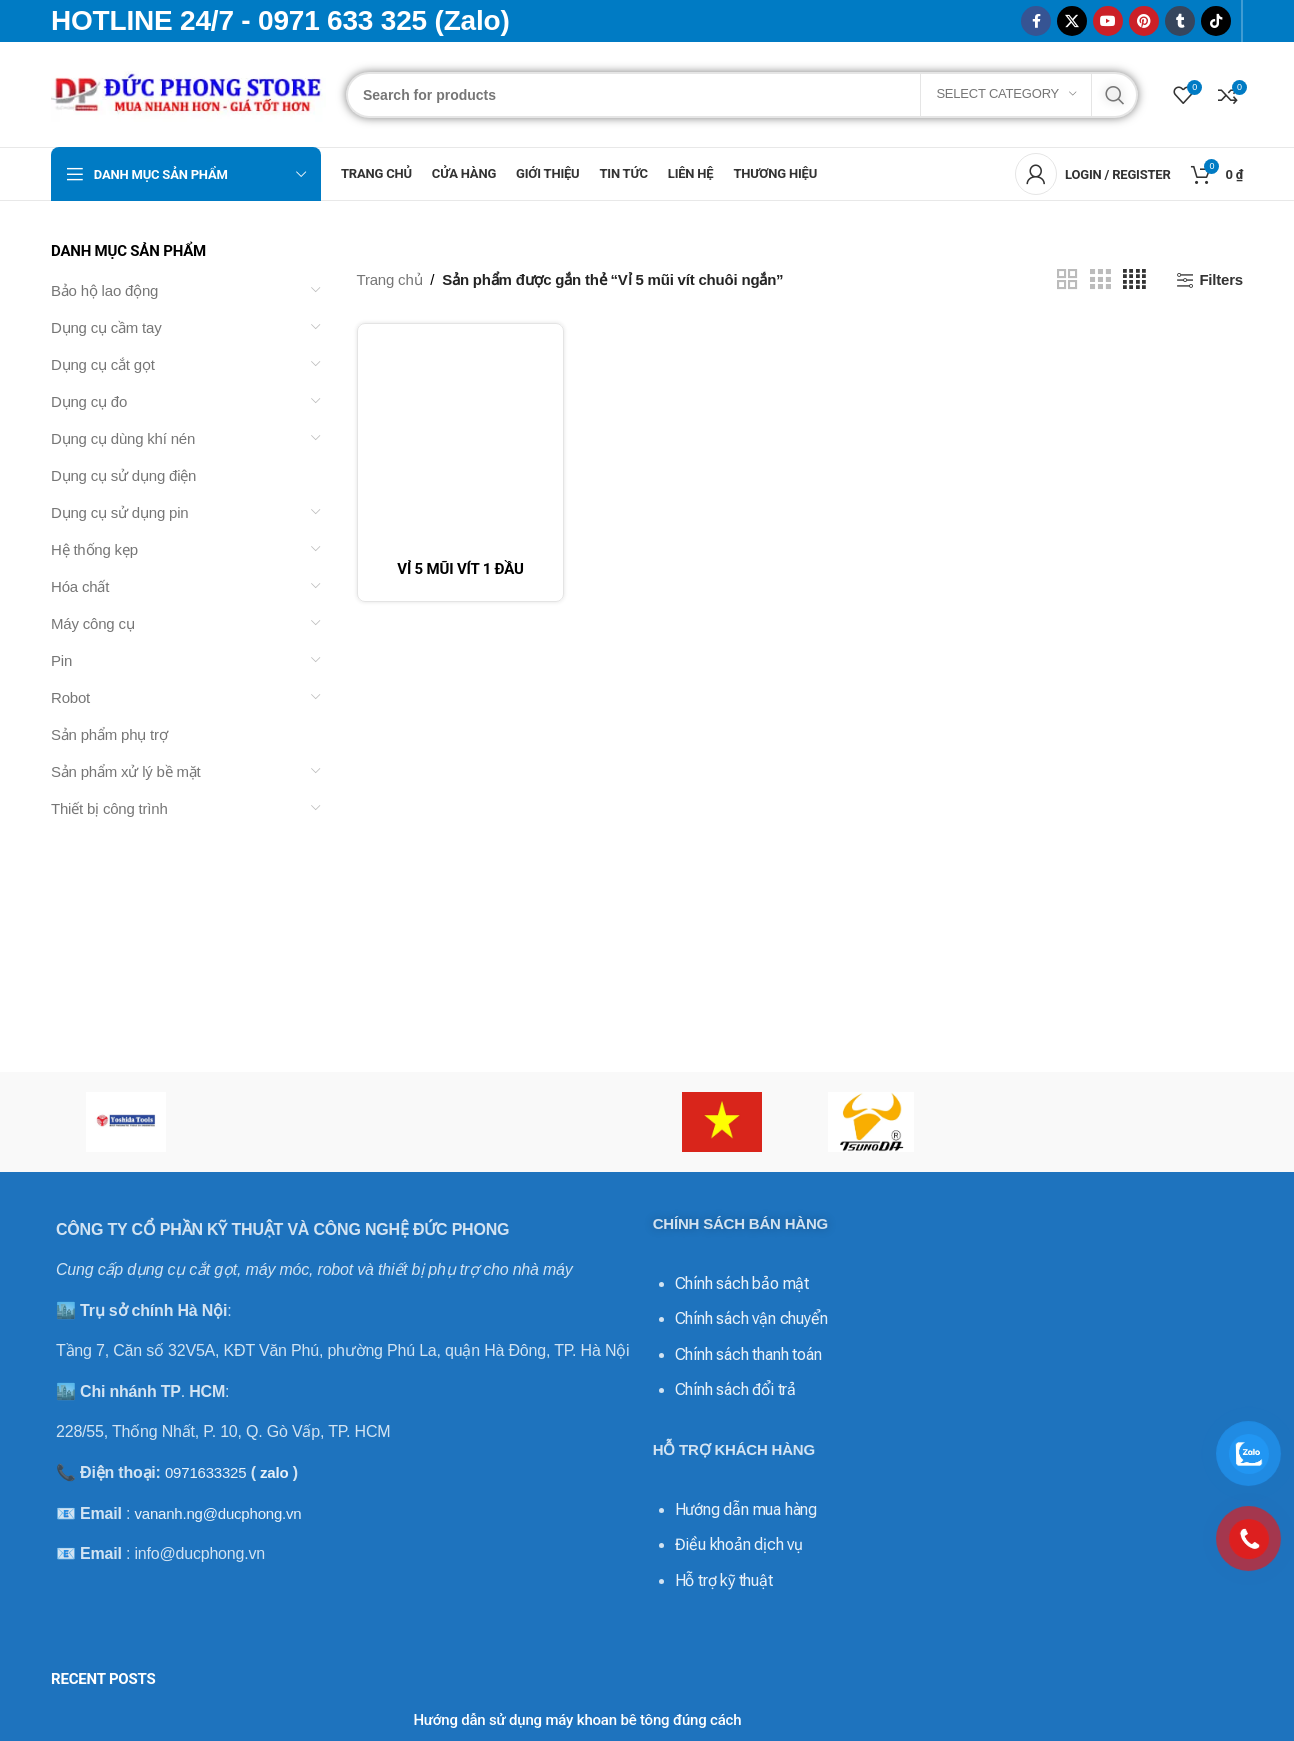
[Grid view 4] (1134, 279)
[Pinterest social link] (1144, 21)
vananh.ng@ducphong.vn (217, 1513)
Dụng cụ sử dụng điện (123, 475)
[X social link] (1072, 21)
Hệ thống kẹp (94, 549)
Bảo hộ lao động (104, 290)
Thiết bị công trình (109, 808)
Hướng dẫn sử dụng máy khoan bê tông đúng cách (577, 1720)
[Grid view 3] (1100, 279)
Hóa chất (80, 586)
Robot (70, 697)
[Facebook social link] (1036, 21)
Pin (61, 660)
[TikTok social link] (1216, 21)
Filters (1221, 279)
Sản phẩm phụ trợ (109, 734)
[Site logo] (188, 92)
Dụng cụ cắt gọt (103, 364)
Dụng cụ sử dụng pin (119, 512)
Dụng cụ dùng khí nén (123, 438)
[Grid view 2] (1067, 279)
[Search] (742, 95)
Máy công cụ (93, 623)
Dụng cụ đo (89, 401)
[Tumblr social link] (1180, 21)
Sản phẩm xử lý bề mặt (126, 771)
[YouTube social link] (1108, 21)
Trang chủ (390, 279)
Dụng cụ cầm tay (106, 327)
